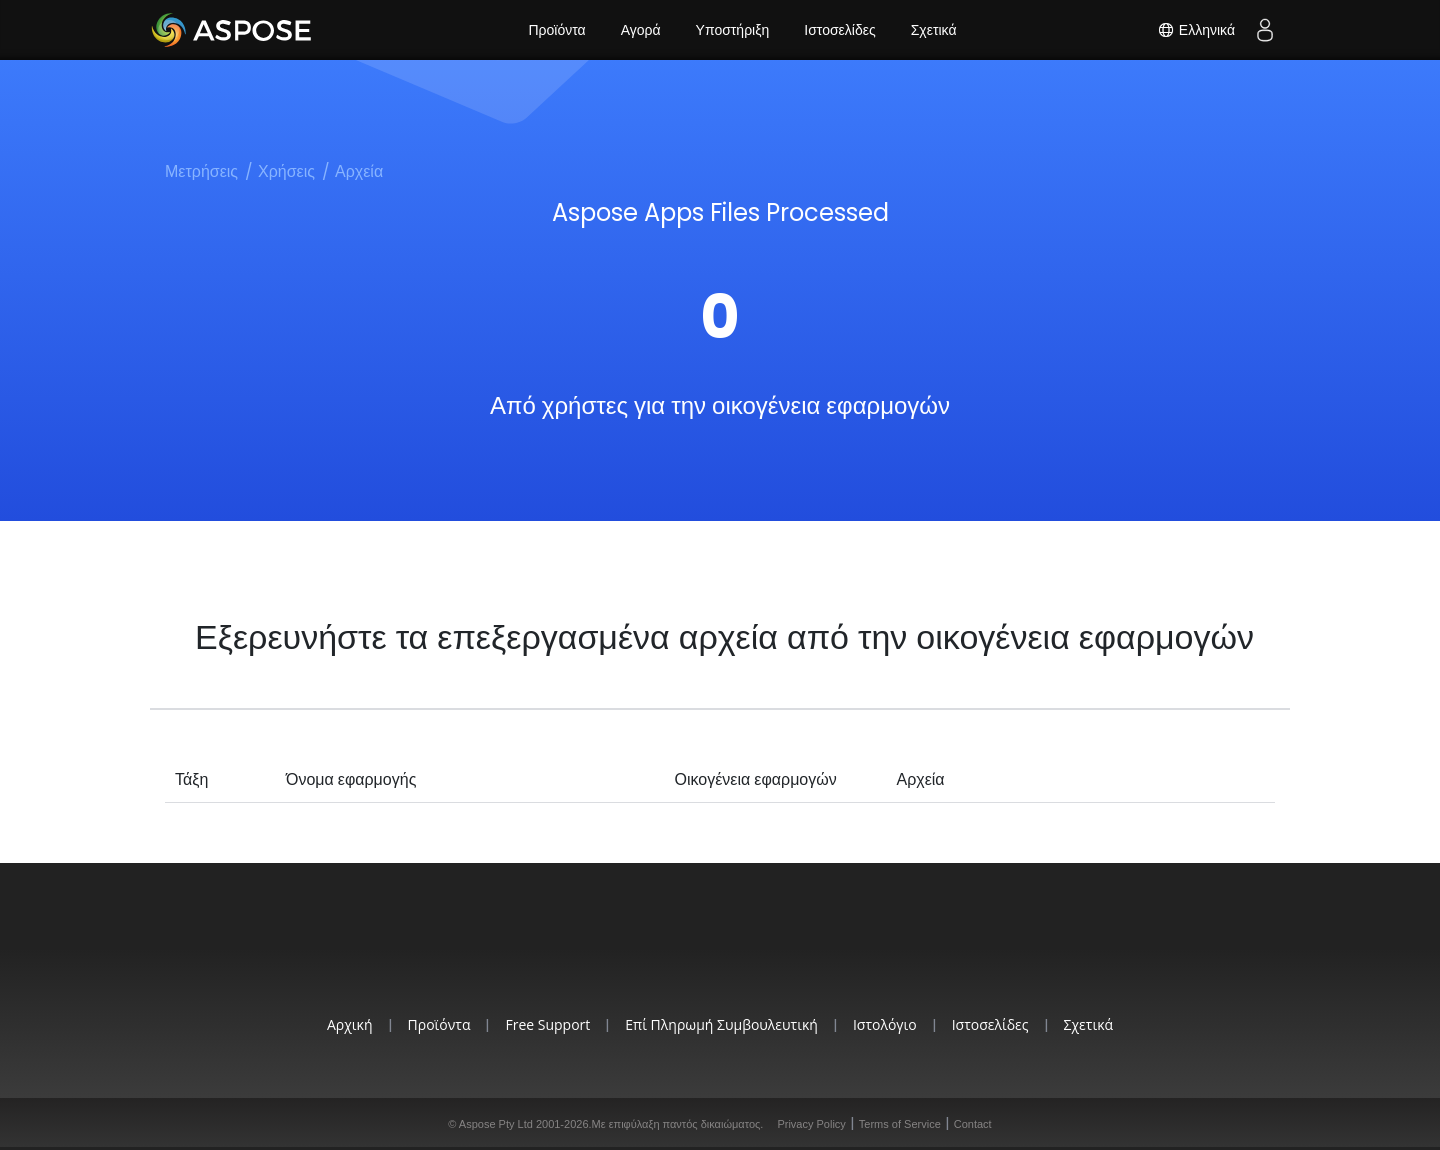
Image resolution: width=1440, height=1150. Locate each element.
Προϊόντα (556, 30)
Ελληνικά (1196, 30)
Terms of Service (900, 1124)
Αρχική (350, 1024)
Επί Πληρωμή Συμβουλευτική (721, 1024)
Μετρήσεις (201, 171)
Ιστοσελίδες (839, 30)
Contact (973, 1124)
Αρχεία (359, 171)
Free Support (547, 1024)
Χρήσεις (286, 171)
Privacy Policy (811, 1124)
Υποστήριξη (733, 30)
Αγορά (641, 30)
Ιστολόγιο (885, 1024)
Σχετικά (934, 30)
